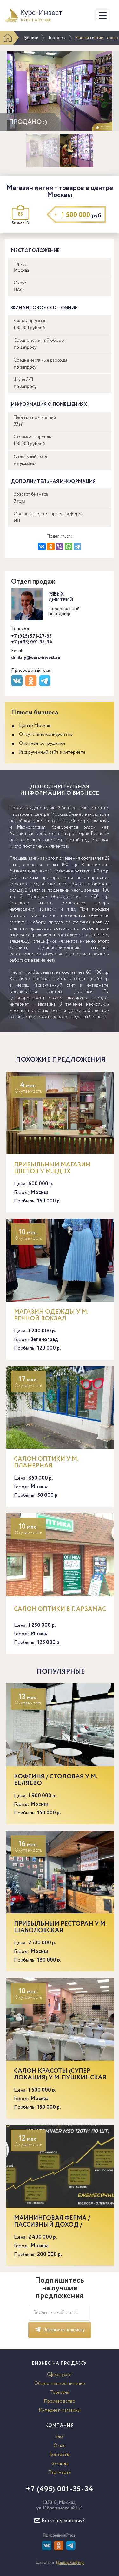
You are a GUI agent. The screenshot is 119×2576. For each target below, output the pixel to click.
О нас (59, 2446)
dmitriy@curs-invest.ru (35, 657)
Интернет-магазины (60, 2410)
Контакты (60, 2454)
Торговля (57, 38)
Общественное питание (59, 2383)
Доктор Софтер (70, 2563)
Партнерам (59, 2472)
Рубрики (30, 38)
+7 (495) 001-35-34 (31, 642)
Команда (59, 2463)
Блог (59, 2437)
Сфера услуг (59, 2374)
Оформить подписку (60, 2330)
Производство (59, 2401)
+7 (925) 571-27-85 (31, 636)
